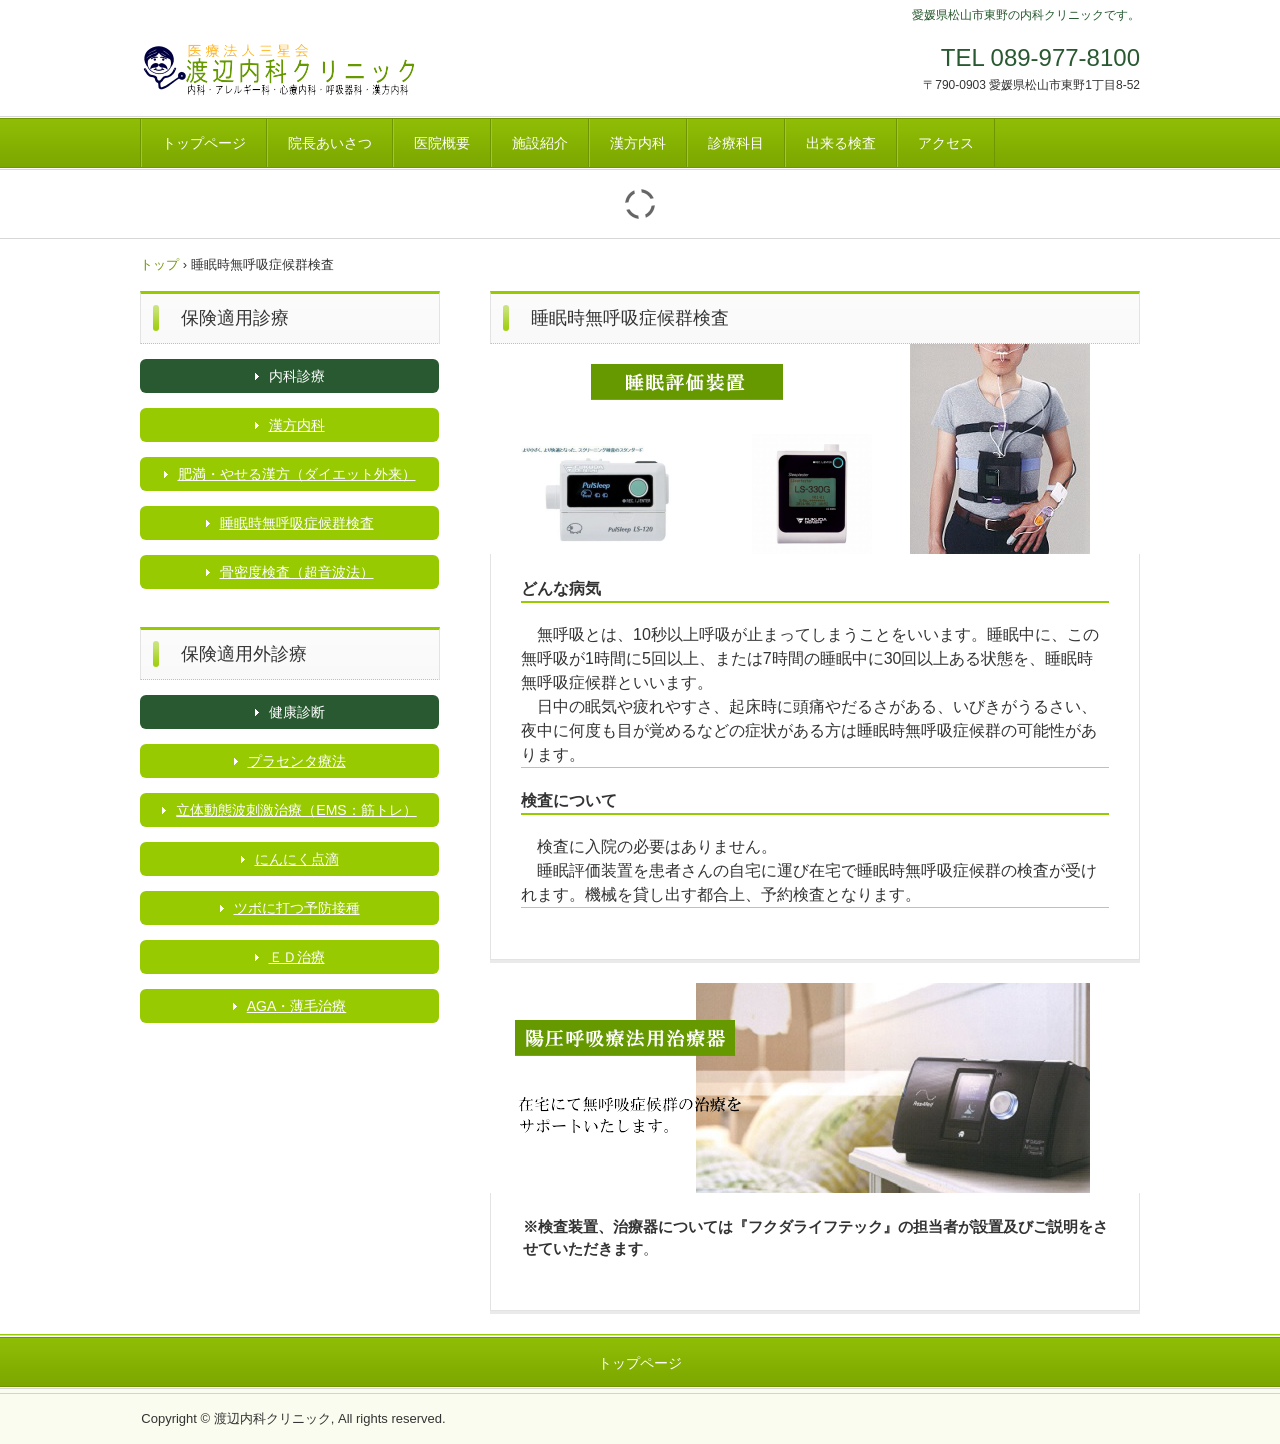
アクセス (946, 143)
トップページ (204, 143)
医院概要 (442, 143)
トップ (159, 264)
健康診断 (297, 712)
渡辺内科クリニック (279, 68)
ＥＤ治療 (297, 957)
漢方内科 (638, 143)
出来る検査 (841, 143)
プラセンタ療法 (297, 761)
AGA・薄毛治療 (297, 1006)
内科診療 (297, 376)
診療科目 (736, 143)
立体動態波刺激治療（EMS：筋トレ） (296, 810)
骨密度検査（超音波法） (297, 572)
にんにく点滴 (297, 859)
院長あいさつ (330, 143)
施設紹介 (540, 143)
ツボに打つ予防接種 (297, 908)
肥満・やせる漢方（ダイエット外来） (297, 474)
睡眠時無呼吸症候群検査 (297, 523)
